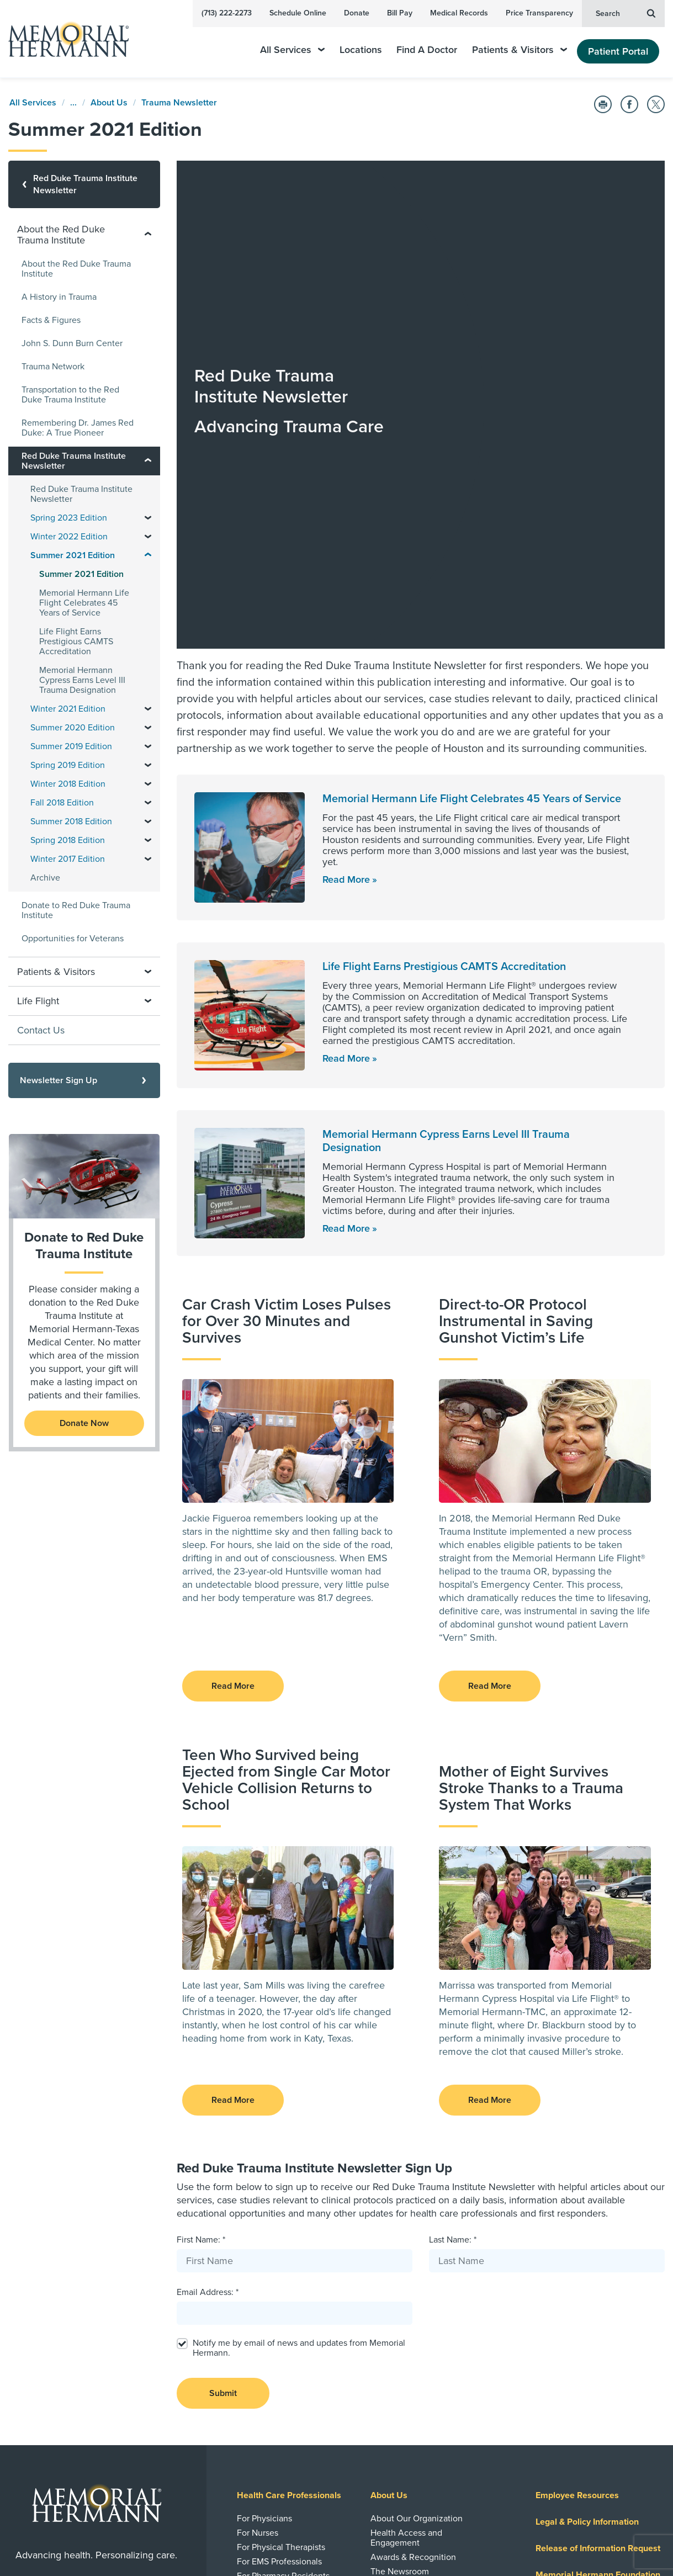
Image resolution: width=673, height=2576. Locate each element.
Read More (346, 574)
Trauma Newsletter (179, 102)
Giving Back (394, 2348)
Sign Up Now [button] (97, 2498)
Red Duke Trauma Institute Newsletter (81, 494)
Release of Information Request (598, 2243)
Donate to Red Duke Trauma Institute (76, 910)
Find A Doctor (426, 50)
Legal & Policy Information (587, 2217)
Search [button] (625, 12)
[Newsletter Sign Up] (84, 1080)
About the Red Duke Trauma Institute (76, 268)
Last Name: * (452, 1935)
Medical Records (459, 13)
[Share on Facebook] (629, 104)
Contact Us (41, 1030)
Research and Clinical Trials (292, 2348)
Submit (223, 2088)
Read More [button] (233, 1381)
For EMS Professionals (279, 2257)
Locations (361, 50)
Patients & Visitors (519, 50)
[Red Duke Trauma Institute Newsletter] (84, 184)
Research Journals (272, 2386)
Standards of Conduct (278, 2286)
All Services (292, 50)
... (73, 102)
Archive (45, 877)
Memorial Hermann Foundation (598, 2270)
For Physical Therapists (281, 2243)
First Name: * (201, 1935)
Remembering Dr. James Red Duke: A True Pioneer (78, 427)
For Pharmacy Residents (283, 2271)
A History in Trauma (59, 297)
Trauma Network (53, 366)
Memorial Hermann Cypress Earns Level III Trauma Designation (82, 680)
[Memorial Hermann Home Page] (63, 39)
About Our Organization (416, 2214)
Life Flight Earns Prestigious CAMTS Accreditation (444, 662)
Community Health (406, 2372)
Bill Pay (399, 13)
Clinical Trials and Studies (286, 2372)
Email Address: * (208, 1987)
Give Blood (391, 2415)
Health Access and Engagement (406, 2233)
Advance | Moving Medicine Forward (290, 2305)
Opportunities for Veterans (73, 938)
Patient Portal (618, 51)
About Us (109, 102)
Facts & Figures (51, 320)
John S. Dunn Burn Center (72, 343)
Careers (552, 2349)
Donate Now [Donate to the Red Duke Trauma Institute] (84, 1423)
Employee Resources (577, 2190)
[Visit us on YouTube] (98, 2539)
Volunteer (389, 2400)
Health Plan (559, 2323)
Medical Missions (403, 2386)
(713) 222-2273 (227, 13)
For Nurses (257, 2228)
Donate (356, 13)
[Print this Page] (603, 104)
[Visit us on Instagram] (149, 2539)
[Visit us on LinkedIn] (45, 2539)
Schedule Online (297, 13)
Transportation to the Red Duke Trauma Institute (70, 394)
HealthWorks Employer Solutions (413, 2300)
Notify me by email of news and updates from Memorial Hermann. (299, 2043)
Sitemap (648, 2508)
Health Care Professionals (289, 2190)
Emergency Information (415, 2281)
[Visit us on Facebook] (71, 2539)
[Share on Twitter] (656, 104)
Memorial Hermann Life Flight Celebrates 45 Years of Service (471, 494)
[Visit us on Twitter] (124, 2539)
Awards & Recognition (413, 2252)
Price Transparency (539, 13)
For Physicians (264, 2214)
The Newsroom (399, 2267)
